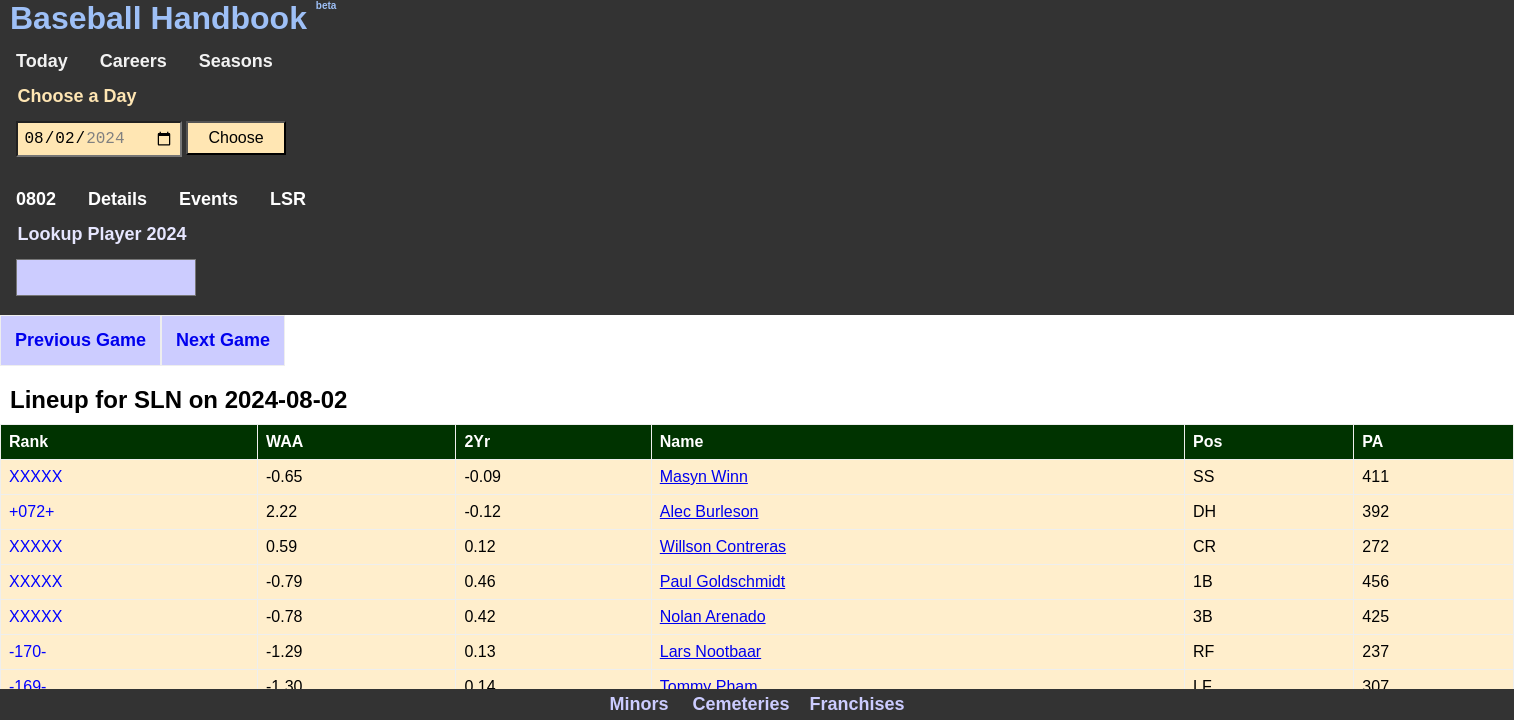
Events (208, 199)
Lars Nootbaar (710, 651)
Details (117, 199)
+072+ (31, 511)
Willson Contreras (723, 546)
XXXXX (35, 476)
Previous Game (80, 340)
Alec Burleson (709, 511)
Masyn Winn (704, 476)
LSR (288, 199)
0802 (36, 199)
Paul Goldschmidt (722, 581)
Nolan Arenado (713, 616)
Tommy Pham (709, 686)
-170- (27, 651)
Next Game (223, 340)
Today (42, 61)
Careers (133, 61)
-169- (27, 686)
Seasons (236, 61)
